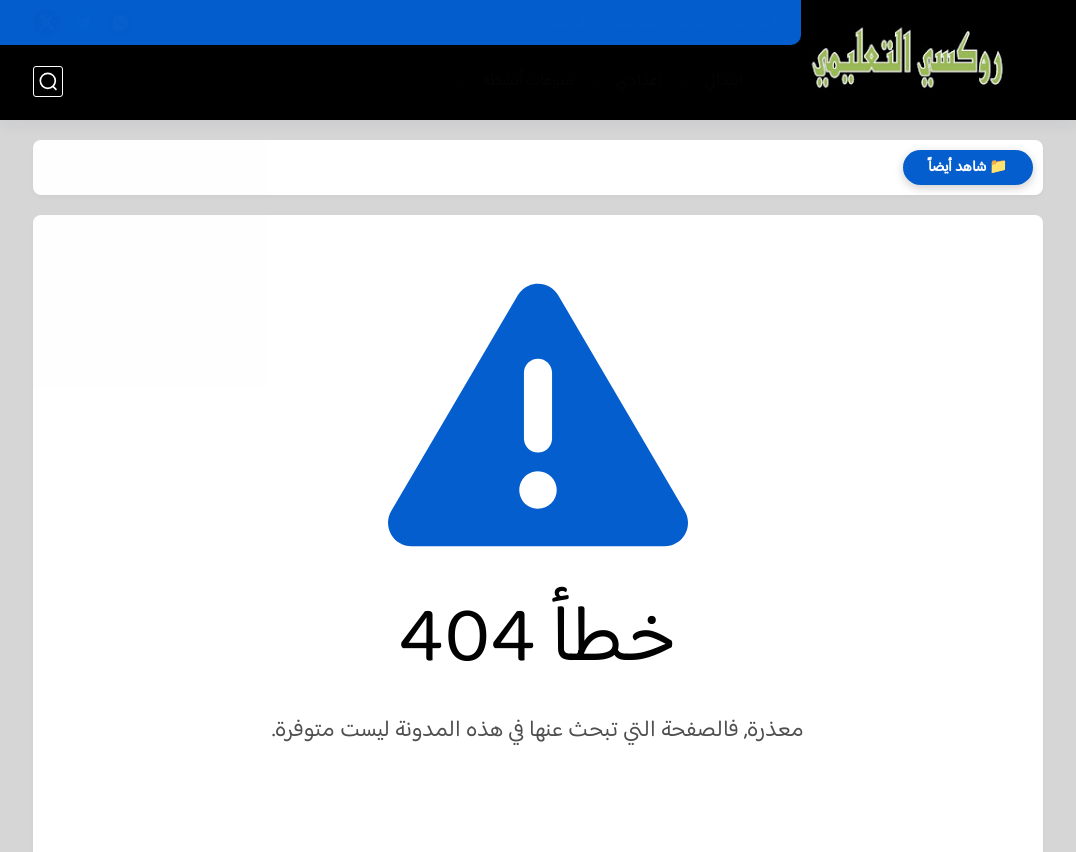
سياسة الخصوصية (661, 23)
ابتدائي (723, 81)
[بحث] (48, 81)
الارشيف (568, 23)
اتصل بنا (756, 23)
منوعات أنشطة (528, 81)
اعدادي (639, 81)
